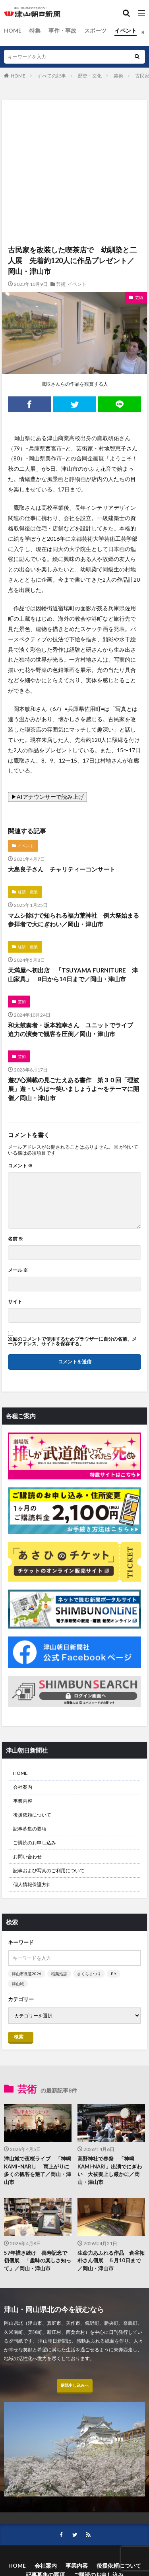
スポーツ (95, 30)
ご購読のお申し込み (34, 1843)
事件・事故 (62, 30)
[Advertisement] (74, 134)
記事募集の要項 (29, 1829)
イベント (125, 30)
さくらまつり (89, 1973)
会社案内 (22, 1787)
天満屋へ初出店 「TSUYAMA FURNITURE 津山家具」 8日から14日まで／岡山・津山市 (73, 975)
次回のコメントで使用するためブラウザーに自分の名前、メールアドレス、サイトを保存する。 (72, 1341)
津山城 (18, 1983)
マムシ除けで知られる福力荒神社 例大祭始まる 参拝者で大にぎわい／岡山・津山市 (74, 920)
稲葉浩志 (59, 1973)
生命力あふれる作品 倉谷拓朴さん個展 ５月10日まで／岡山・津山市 (111, 2260)
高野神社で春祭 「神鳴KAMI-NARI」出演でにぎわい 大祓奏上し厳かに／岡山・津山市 (109, 2170)
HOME (12, 30)
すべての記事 (51, 76)
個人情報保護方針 (32, 1884)
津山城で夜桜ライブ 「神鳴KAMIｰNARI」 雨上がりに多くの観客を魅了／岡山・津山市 (37, 2170)
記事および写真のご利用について (49, 1870)
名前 (15, 1239)
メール (18, 1270)
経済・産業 (28, 891)
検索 (18, 2037)
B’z (113, 1973)
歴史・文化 (90, 76)
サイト (15, 1301)
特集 (35, 30)
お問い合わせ (27, 1857)
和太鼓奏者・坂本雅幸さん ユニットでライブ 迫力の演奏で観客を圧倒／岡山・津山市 (73, 1029)
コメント (20, 1165)
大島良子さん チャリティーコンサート (61, 869)
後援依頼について (32, 1815)
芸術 (118, 76)
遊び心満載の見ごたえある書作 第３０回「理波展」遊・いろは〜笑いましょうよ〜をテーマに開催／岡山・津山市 (73, 1088)
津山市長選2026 (26, 1973)
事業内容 (22, 1801)
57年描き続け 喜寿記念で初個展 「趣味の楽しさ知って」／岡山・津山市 (37, 2260)
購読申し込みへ (75, 2385)
